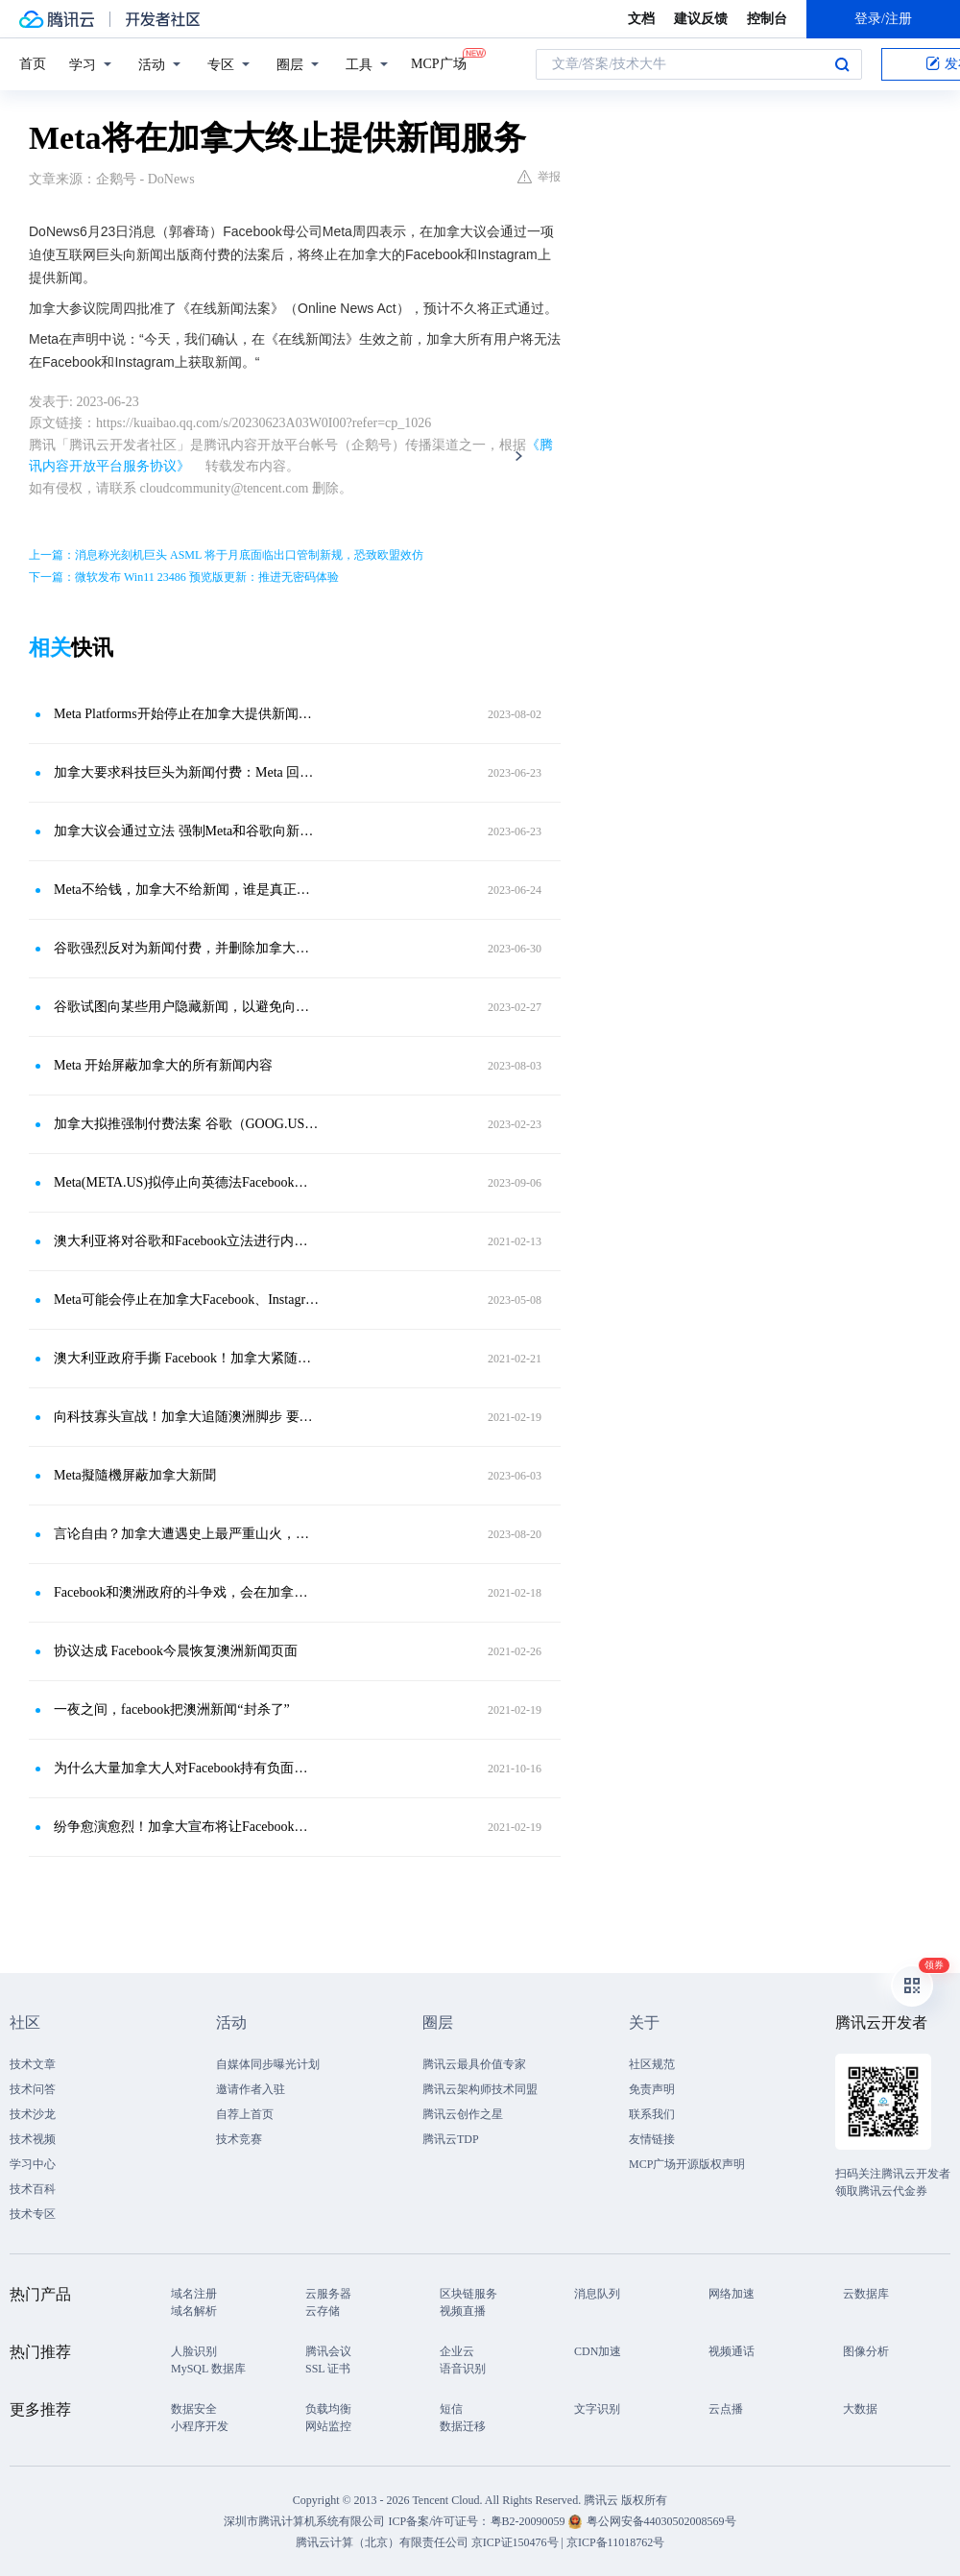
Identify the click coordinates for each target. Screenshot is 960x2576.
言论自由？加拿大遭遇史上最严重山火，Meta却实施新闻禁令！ (187, 1534)
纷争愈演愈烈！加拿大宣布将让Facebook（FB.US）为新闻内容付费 (187, 1826)
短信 (451, 2409)
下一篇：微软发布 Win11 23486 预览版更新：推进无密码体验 (184, 577)
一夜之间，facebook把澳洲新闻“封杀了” (172, 1709)
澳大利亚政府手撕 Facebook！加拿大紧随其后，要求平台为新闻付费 (187, 1358)
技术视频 (33, 2139)
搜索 (842, 64)
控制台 (767, 19)
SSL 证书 (327, 2368)
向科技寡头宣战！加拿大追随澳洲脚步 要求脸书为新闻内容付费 (187, 1416)
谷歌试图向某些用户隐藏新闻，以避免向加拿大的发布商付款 (187, 1006)
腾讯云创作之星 (462, 2114)
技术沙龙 (33, 2114)
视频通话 (731, 2351)
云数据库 (866, 2293)
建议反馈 (701, 19)
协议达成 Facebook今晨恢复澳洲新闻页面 (176, 1651)
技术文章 (33, 2064)
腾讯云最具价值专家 (474, 2064)
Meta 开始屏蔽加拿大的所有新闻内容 (163, 1065)
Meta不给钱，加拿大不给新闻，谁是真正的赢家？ (187, 889)
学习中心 (33, 2164)
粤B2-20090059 (529, 2521)
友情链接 (652, 2139)
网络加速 (731, 2293)
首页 (32, 64)
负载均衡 (328, 2409)
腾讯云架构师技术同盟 (480, 2089)
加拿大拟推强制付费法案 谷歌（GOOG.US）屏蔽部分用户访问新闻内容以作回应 (187, 1124)
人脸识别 (194, 2351)
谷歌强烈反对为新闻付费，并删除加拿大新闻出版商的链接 (187, 948)
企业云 (457, 2351)
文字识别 (597, 2409)
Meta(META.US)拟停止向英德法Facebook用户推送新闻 (187, 1182)
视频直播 (463, 2311)
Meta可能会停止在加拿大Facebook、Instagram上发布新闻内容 (187, 1299)
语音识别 (463, 2368)
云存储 (322, 2311)
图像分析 (866, 2351)
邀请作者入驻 (250, 2089)
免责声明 (652, 2089)
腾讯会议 (328, 2351)
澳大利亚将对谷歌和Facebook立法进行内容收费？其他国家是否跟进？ (187, 1241)
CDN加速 (597, 2351)
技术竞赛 (239, 2139)
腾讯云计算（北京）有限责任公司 (382, 2542)
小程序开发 (199, 2426)
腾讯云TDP (450, 2139)
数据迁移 (463, 2426)
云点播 (725, 2409)
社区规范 (652, 2064)
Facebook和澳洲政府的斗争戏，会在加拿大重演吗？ (187, 1592)
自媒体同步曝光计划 (268, 2064)
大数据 (860, 2409)
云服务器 (328, 2293)
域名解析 (194, 2311)
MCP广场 (439, 62)
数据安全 (194, 2409)
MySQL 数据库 (208, 2368)
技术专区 (33, 2214)
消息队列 (597, 2293)
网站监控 (328, 2426)
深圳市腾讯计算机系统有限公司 (304, 2521)
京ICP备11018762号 (615, 2542)
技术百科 (33, 2189)
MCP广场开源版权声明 (687, 2164)
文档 (641, 19)
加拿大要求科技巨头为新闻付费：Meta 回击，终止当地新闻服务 (187, 772)
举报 (539, 176)
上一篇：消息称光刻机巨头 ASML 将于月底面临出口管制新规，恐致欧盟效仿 (226, 555)
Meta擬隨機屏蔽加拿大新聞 (135, 1475)
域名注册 (194, 2293)
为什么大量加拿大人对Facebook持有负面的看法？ (187, 1768)
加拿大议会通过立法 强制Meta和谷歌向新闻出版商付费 (187, 831)
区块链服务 (468, 2293)
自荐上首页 (245, 2114)
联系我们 (652, 2114)
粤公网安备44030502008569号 (661, 2521)
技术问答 (33, 2089)
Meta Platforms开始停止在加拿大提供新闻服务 (187, 714)
